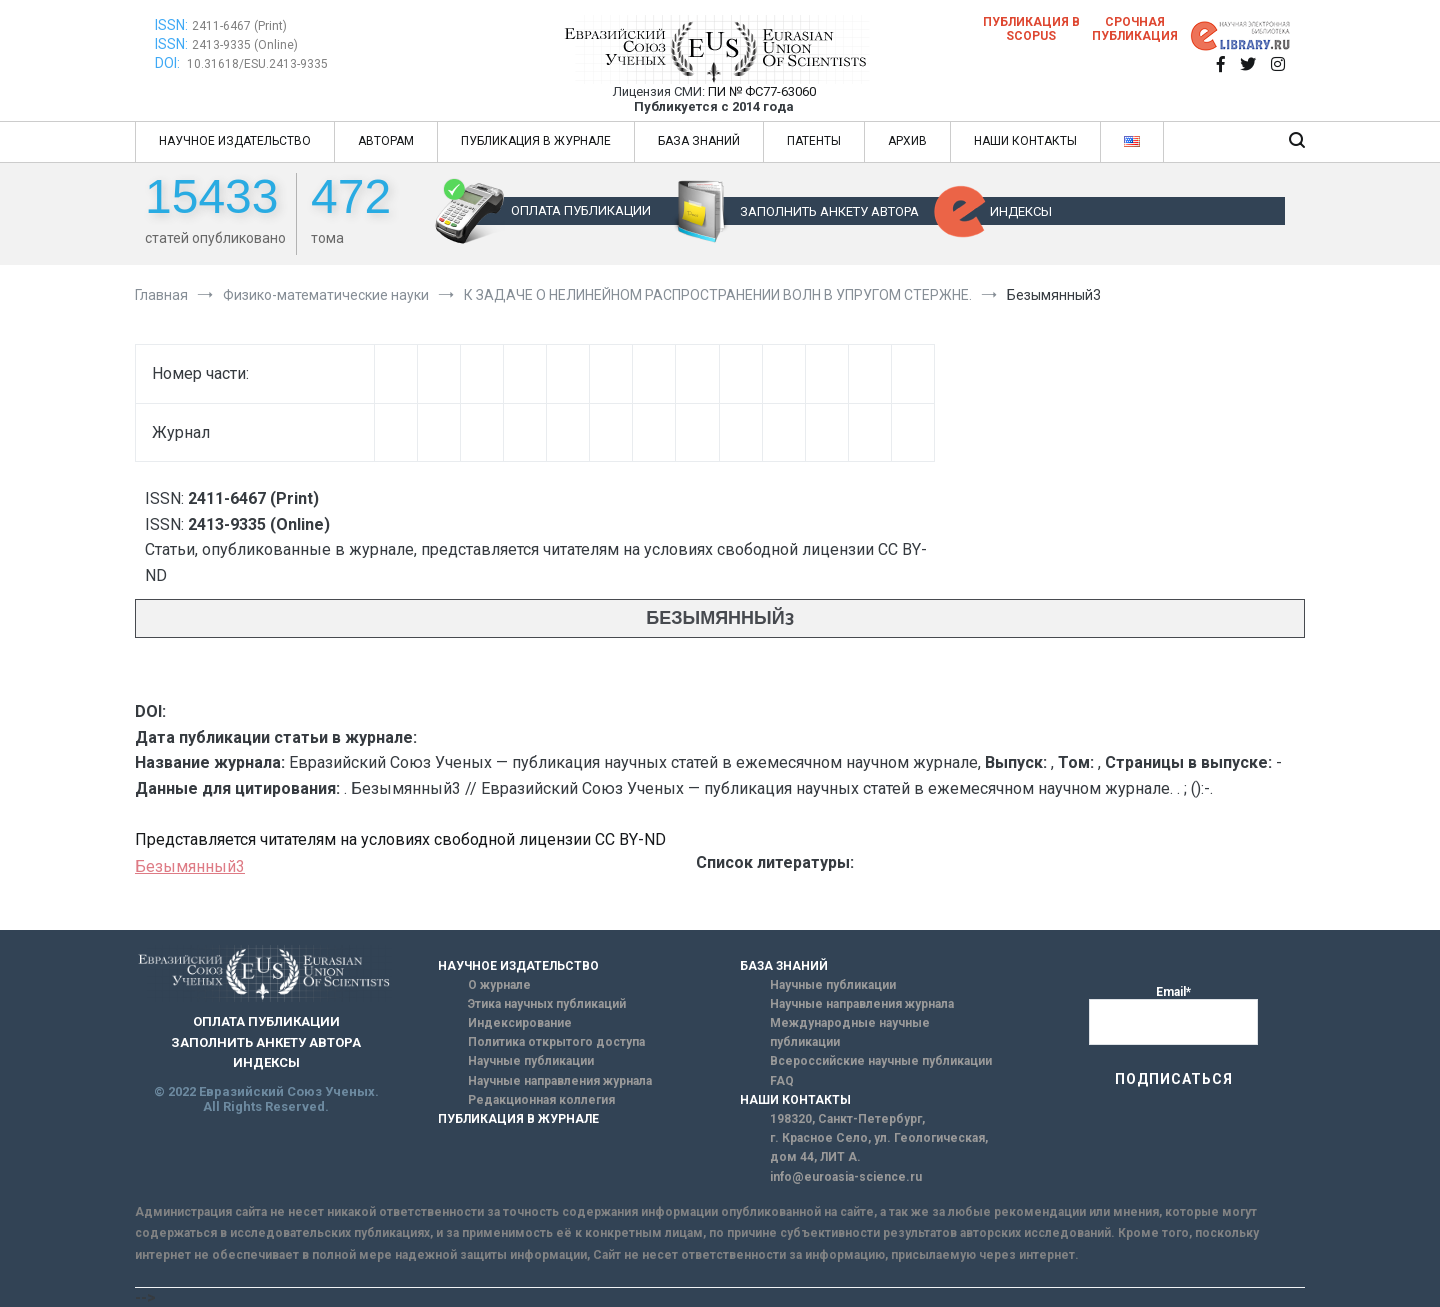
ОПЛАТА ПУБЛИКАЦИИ (581, 210)
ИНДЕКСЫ (1021, 211)
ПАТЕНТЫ (814, 141)
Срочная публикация (1135, 29)
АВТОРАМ (386, 141)
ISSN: (171, 25)
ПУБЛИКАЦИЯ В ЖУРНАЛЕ (536, 141)
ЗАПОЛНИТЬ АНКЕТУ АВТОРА (829, 211)
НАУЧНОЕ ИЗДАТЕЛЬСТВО (235, 141)
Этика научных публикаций (547, 1004)
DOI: (169, 63)
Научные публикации (531, 1061)
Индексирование (520, 1023)
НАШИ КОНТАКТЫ (1025, 141)
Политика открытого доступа (556, 1042)
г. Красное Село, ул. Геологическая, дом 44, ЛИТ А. (879, 1147)
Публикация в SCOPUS (1031, 29)
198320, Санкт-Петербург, (847, 1119)
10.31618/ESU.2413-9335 (257, 64)
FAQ (782, 1081)
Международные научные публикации (850, 1032)
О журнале (499, 985)
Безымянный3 (190, 866)
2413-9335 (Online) (245, 45)
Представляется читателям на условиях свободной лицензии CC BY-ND (400, 839)
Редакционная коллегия (541, 1100)
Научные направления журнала (560, 1081)
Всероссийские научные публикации (881, 1061)
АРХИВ (907, 141)
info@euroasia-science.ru (846, 1177)
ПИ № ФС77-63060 (762, 91)
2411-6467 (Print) (239, 26)
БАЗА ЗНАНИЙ (699, 141)
